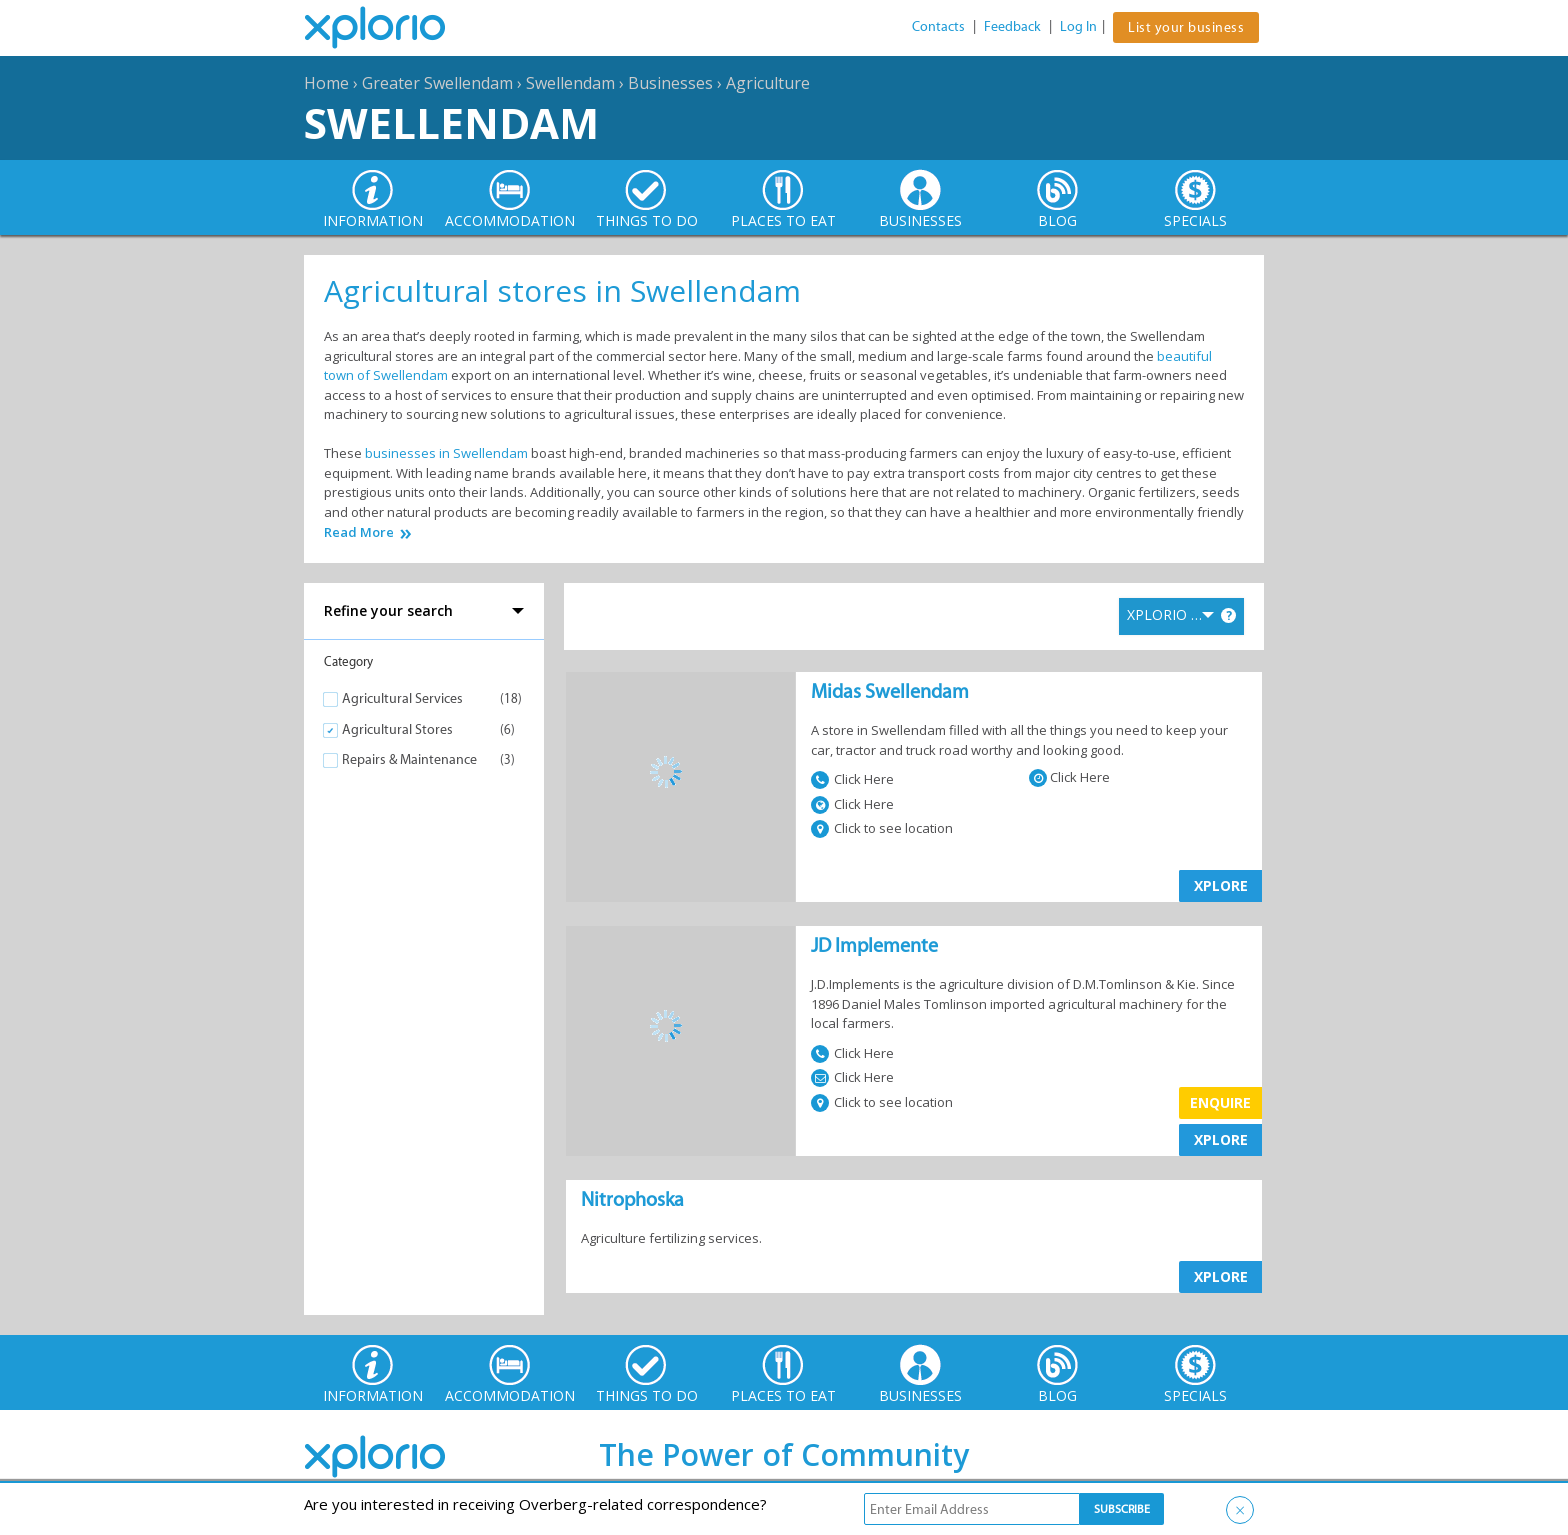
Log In (1078, 26)
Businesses (670, 83)
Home (326, 83)
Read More (359, 532)
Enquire (1220, 1102)
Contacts (938, 26)
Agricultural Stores (397, 729)
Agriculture (768, 83)
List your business (1186, 27)
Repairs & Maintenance (409, 759)
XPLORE (1221, 885)
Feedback (1012, 26)
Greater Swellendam (437, 83)
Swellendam (570, 83)
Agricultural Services (402, 698)
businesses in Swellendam (446, 453)
